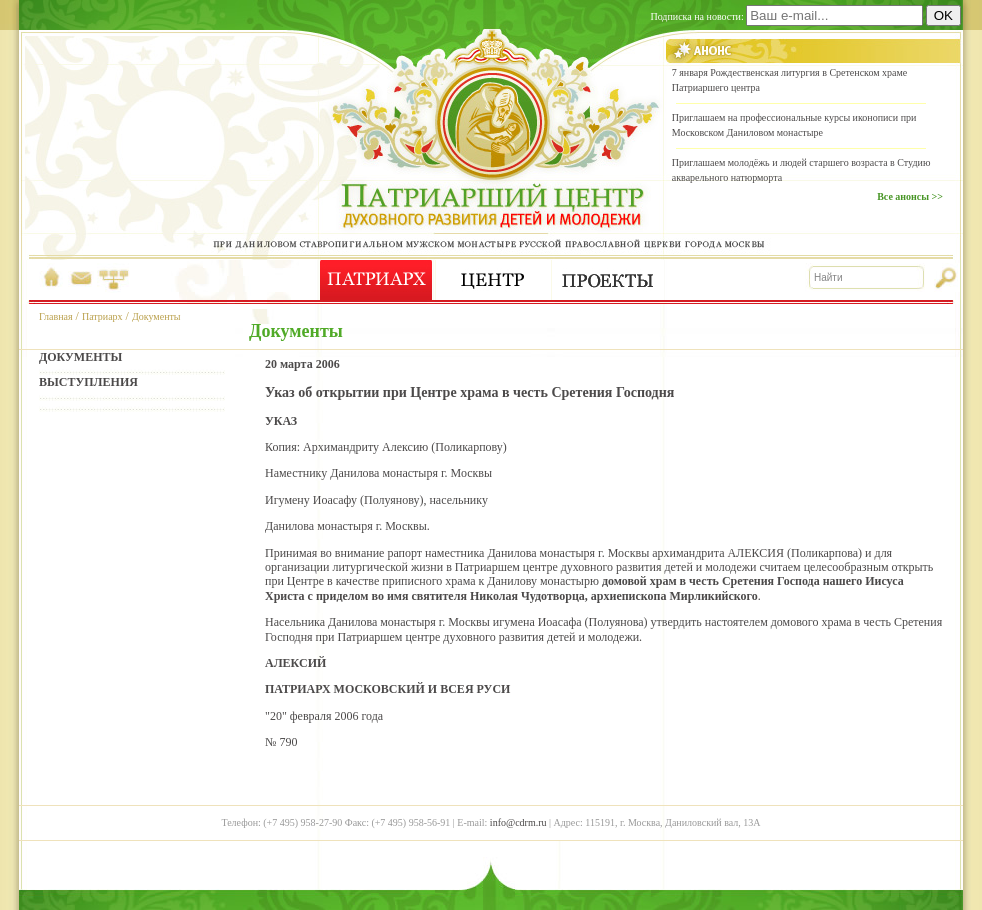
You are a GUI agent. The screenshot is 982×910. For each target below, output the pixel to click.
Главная (56, 316)
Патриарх (102, 316)
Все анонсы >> (910, 196)
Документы (156, 316)
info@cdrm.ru (518, 822)
